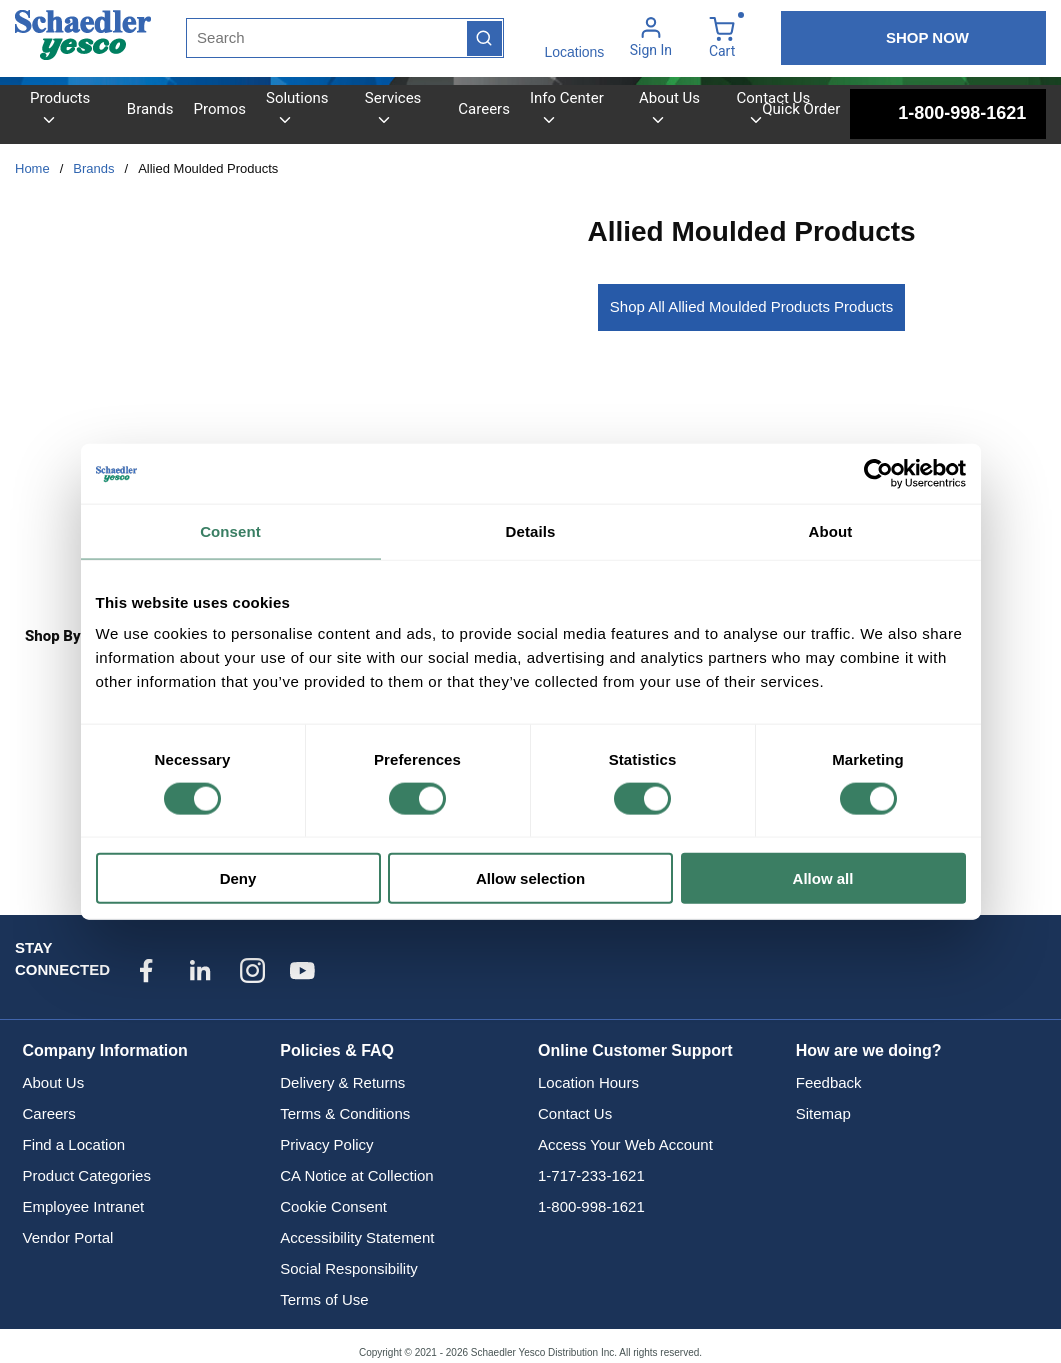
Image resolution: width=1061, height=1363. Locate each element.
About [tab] (831, 530)
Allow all (823, 878)
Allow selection (530, 878)
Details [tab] (531, 530)
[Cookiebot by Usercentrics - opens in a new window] (878, 473)
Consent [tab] (230, 530)
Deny (238, 878)
